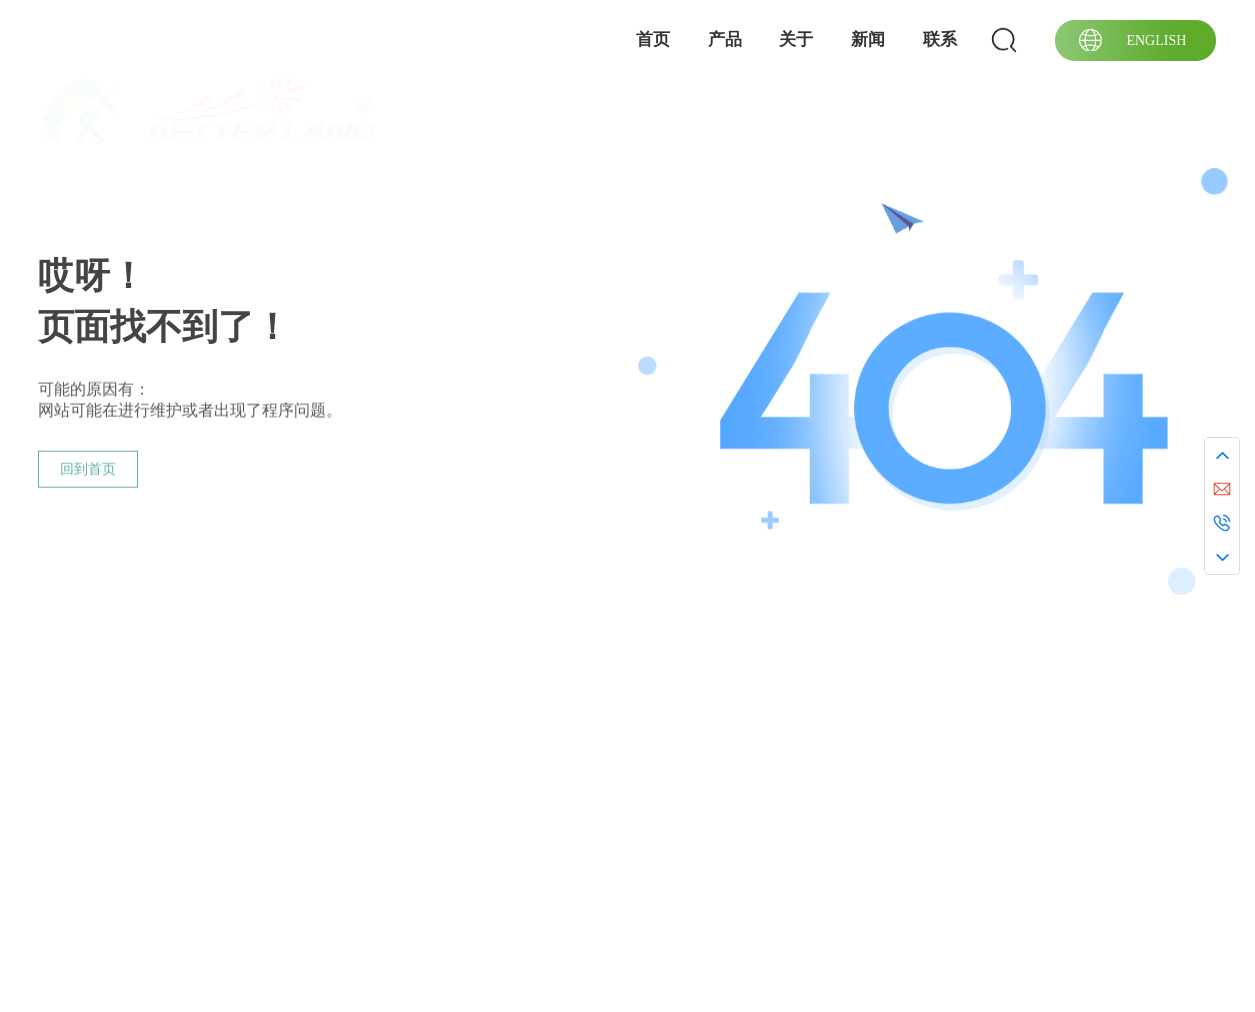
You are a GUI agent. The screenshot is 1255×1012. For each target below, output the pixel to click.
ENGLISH (1156, 40)
